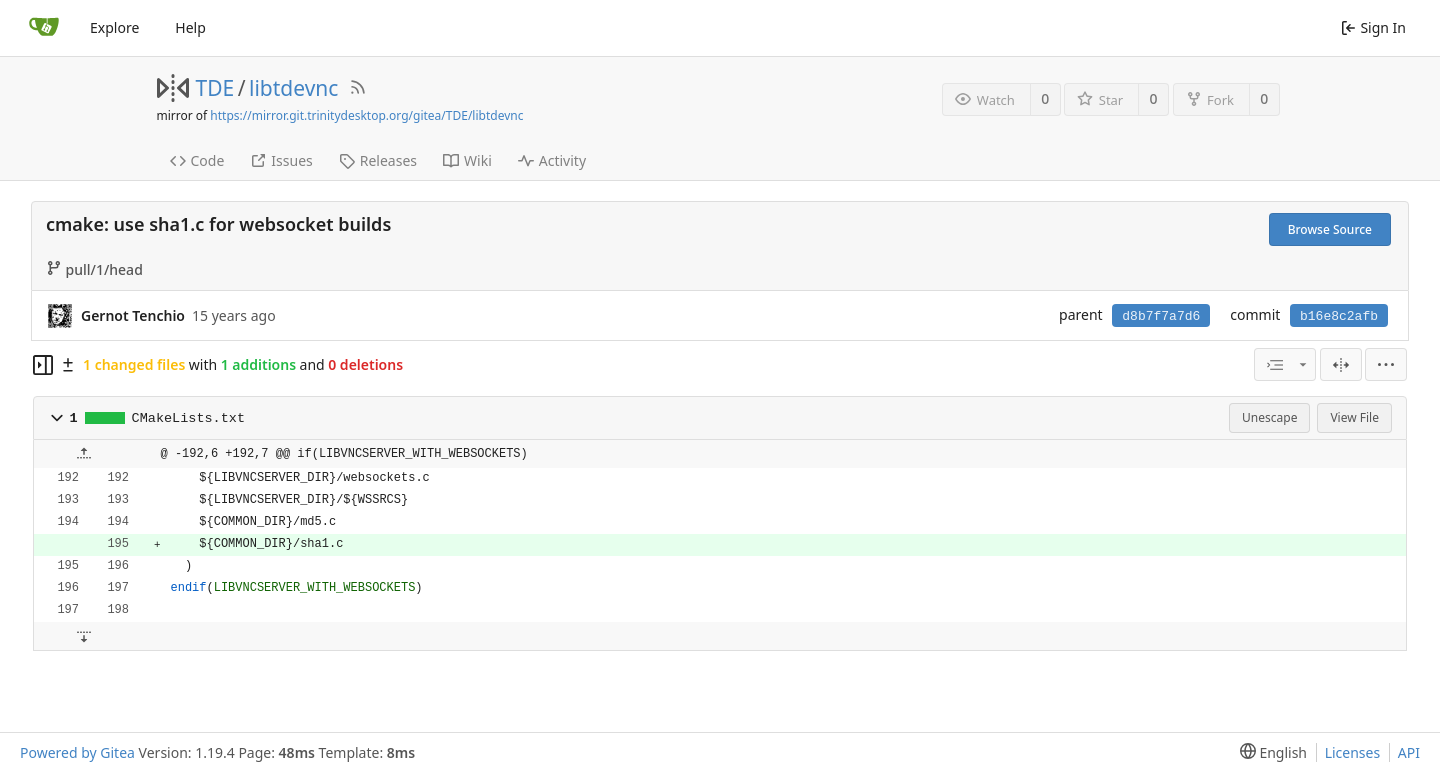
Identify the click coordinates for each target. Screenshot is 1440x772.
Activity (552, 160)
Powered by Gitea (77, 752)
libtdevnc (293, 88)
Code (197, 160)
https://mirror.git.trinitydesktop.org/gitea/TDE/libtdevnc (366, 115)
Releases (378, 160)
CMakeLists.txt (188, 418)
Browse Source (1330, 229)
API (1409, 752)
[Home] (44, 28)
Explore (114, 27)
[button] (57, 418)
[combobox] (1285, 364)
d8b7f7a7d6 (1161, 316)
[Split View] (1341, 364)
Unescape (1269, 417)
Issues (281, 160)
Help (190, 27)
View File (1354, 417)
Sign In (1373, 27)
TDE (215, 88)
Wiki (467, 160)
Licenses (1353, 752)
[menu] (1386, 364)
